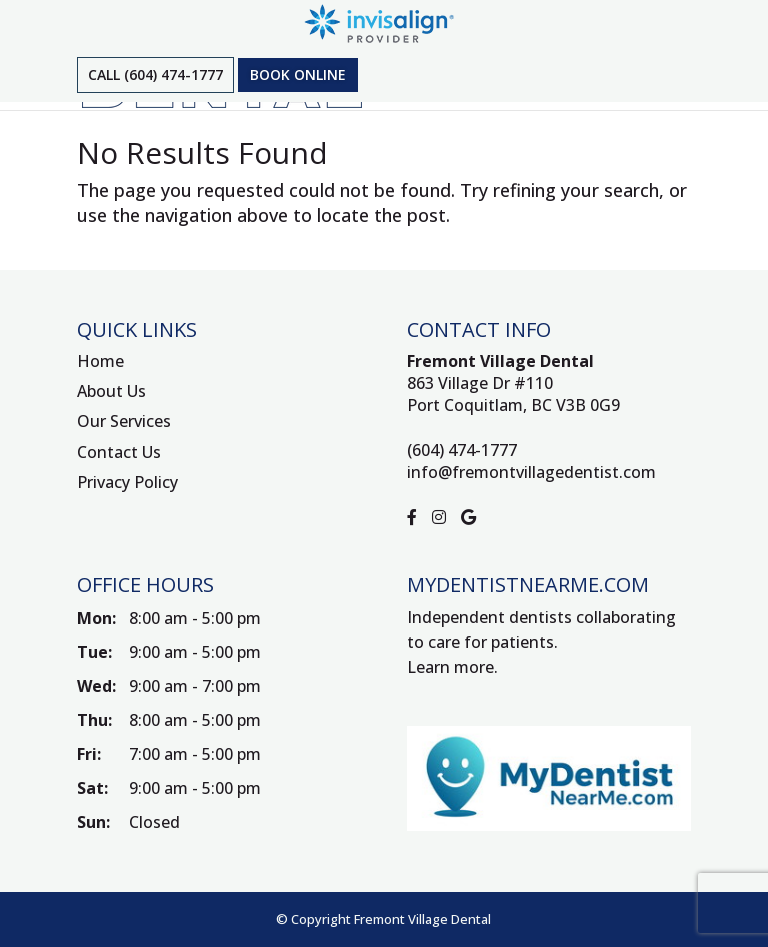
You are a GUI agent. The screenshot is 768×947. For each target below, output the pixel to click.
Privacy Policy (127, 482)
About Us (111, 391)
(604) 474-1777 (462, 450)
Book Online (298, 74)
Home (100, 361)
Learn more (450, 667)
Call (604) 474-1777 (155, 74)
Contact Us (119, 452)
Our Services (124, 421)
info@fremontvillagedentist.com (531, 472)
